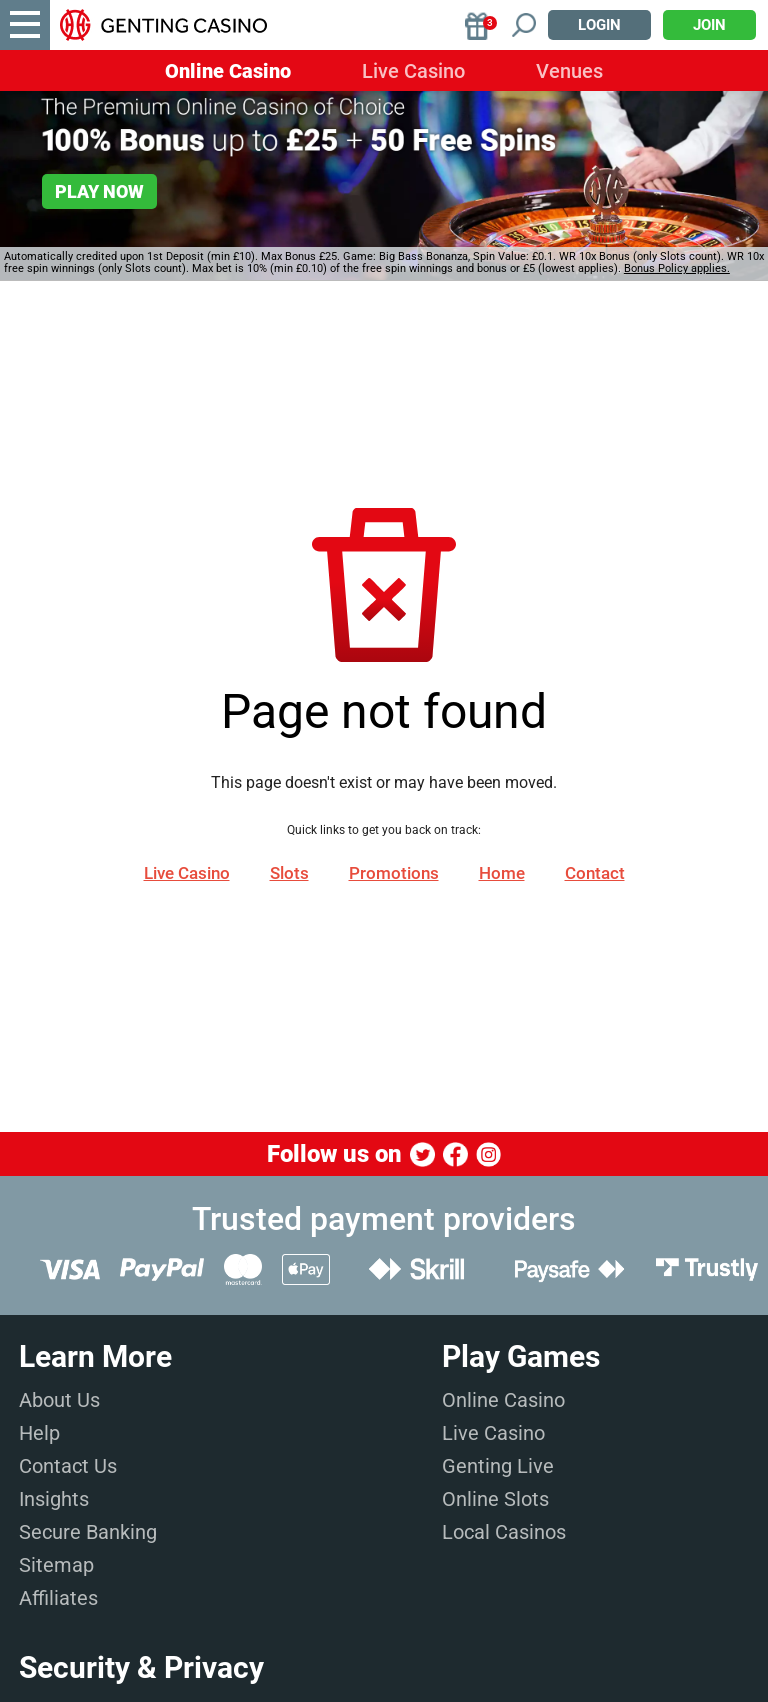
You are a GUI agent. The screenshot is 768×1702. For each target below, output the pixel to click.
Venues (569, 71)
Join (709, 25)
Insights (54, 1499)
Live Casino (413, 71)
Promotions (394, 874)
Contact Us (68, 1466)
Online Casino (228, 71)
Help (39, 1433)
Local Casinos (504, 1532)
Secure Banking (88, 1532)
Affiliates (58, 1598)
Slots (289, 874)
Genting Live (498, 1466)
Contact (595, 874)
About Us (59, 1400)
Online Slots (495, 1499)
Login (599, 25)
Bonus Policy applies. (677, 268)
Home (502, 874)
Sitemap (56, 1565)
